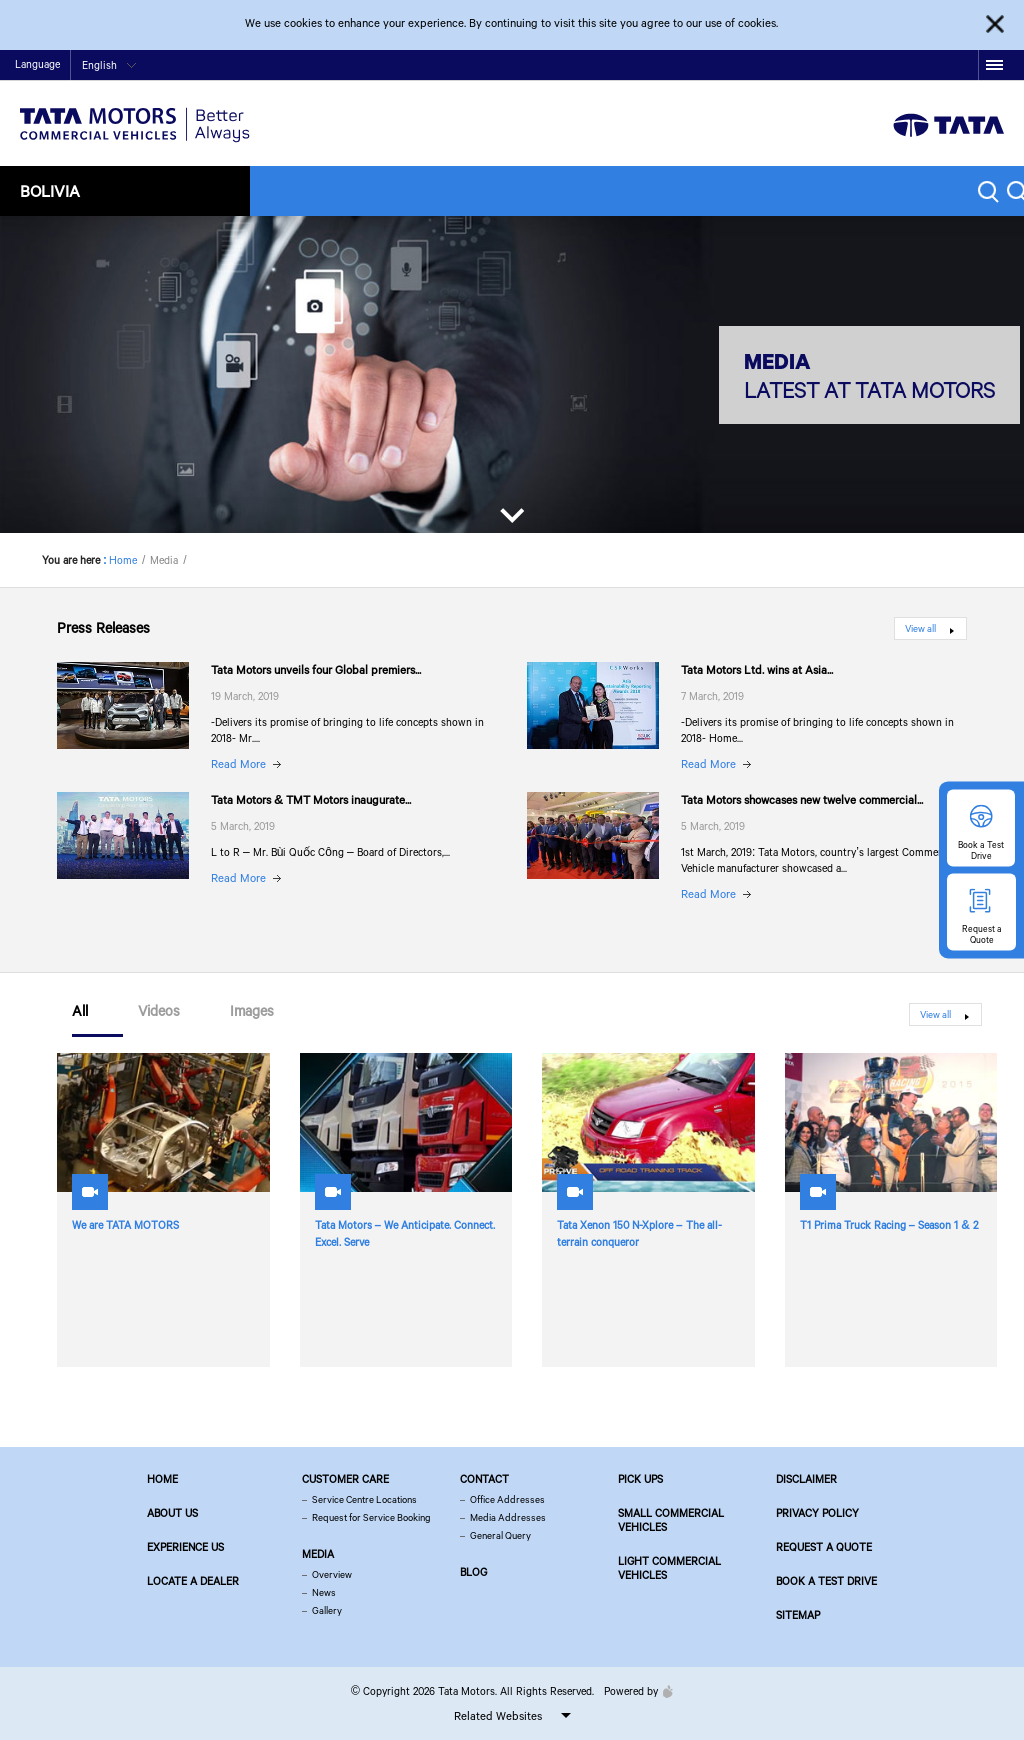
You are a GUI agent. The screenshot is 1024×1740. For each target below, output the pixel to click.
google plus (932, 65)
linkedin (963, 65)
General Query (500, 1535)
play (901, 65)
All (80, 1011)
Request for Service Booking (371, 1517)
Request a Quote (824, 1547)
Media (318, 1554)
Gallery (327, 1610)
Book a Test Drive (826, 1581)
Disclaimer (806, 1479)
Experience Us (185, 1547)
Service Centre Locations (364, 1499)
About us (172, 1513)
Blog (473, 1572)
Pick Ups (640, 1479)
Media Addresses (508, 1517)
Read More (238, 763)
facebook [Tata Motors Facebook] (839, 65)
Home (791, 66)
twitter (870, 65)
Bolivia (50, 190)
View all (920, 628)
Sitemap (798, 1615)
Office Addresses (507, 1499)
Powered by (633, 1691)
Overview (332, 1574)
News (324, 1592)
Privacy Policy (817, 1513)
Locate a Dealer (193, 1581)
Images (252, 1011)
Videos (159, 1011)
